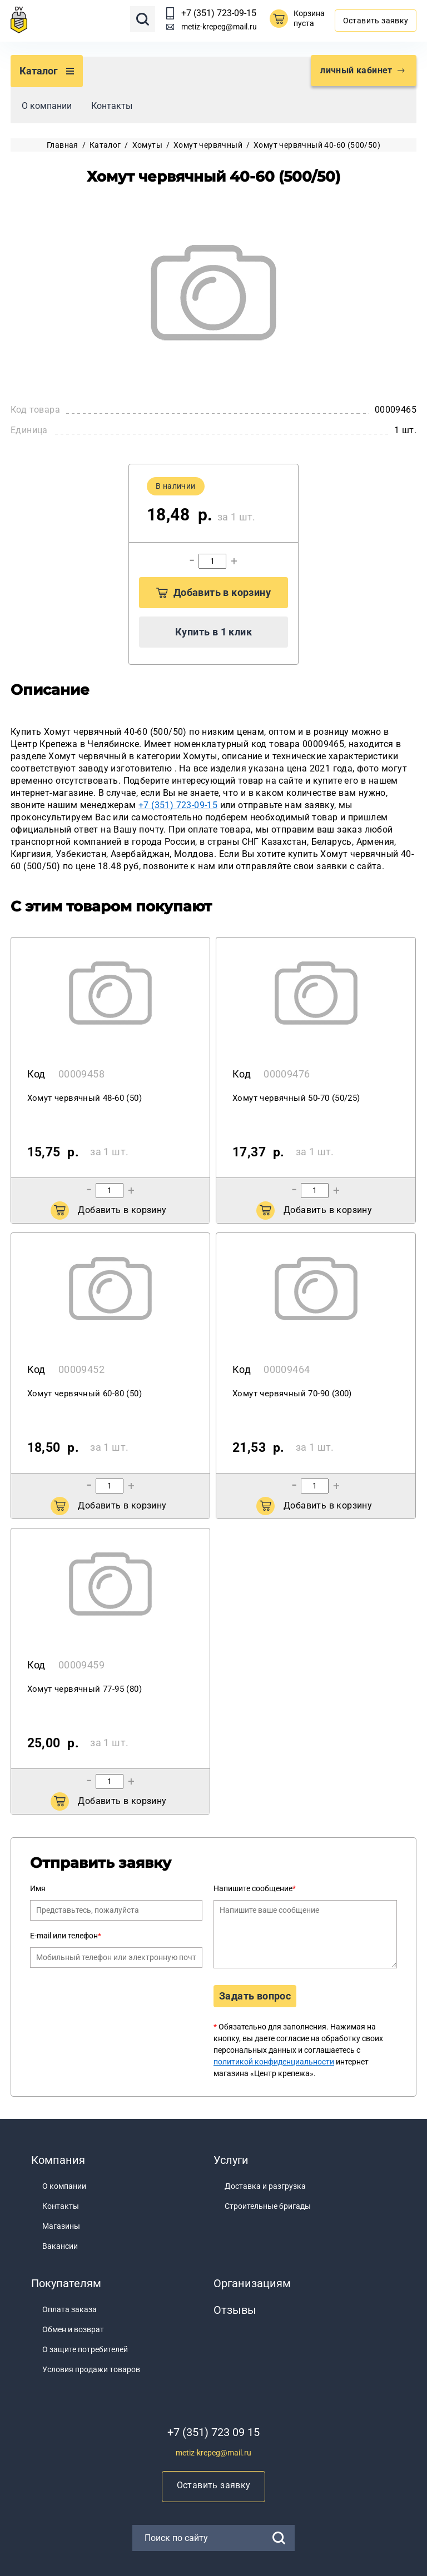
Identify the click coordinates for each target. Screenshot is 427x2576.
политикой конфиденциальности (274, 2061)
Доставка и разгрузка (265, 2186)
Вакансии (60, 2246)
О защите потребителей (85, 2349)
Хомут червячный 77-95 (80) (84, 1689)
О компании (47, 106)
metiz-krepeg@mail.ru (219, 26)
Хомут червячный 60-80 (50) (84, 1394)
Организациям (252, 2283)
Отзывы (235, 2310)
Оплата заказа (69, 2309)
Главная (62, 145)
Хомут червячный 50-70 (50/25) (296, 1098)
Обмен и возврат (73, 2329)
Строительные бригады (268, 2206)
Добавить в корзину (213, 592)
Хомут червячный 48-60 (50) (84, 1098)
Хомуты (147, 145)
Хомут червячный (207, 145)
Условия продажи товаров (91, 2369)
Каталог (105, 145)
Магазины (61, 2226)
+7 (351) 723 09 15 (213, 2432)
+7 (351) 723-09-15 (218, 13)
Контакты (111, 106)
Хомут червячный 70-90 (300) (292, 1394)
